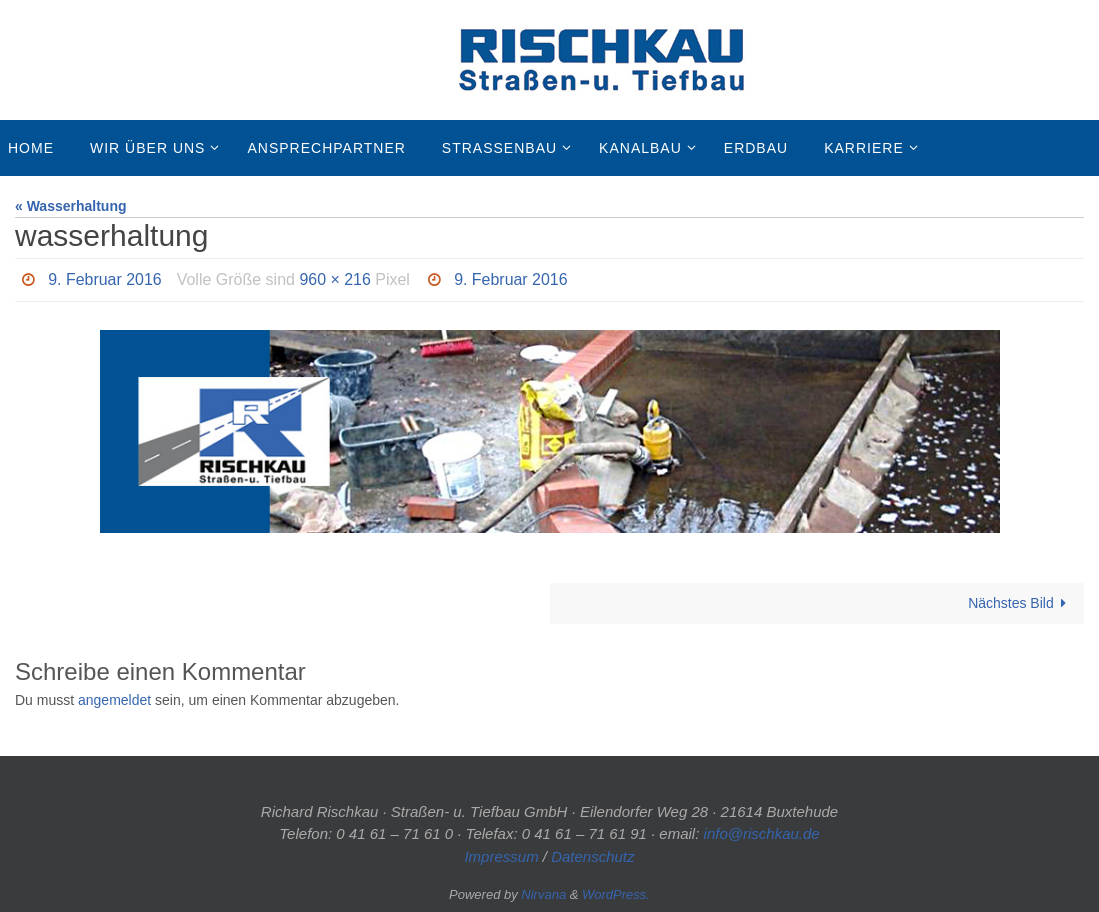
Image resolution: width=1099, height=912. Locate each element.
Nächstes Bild (1020, 603)
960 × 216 (336, 279)
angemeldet (114, 700)
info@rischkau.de (762, 833)
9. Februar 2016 (105, 279)
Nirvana (543, 894)
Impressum (501, 856)
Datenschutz (592, 856)
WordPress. (616, 894)
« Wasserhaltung (71, 206)
